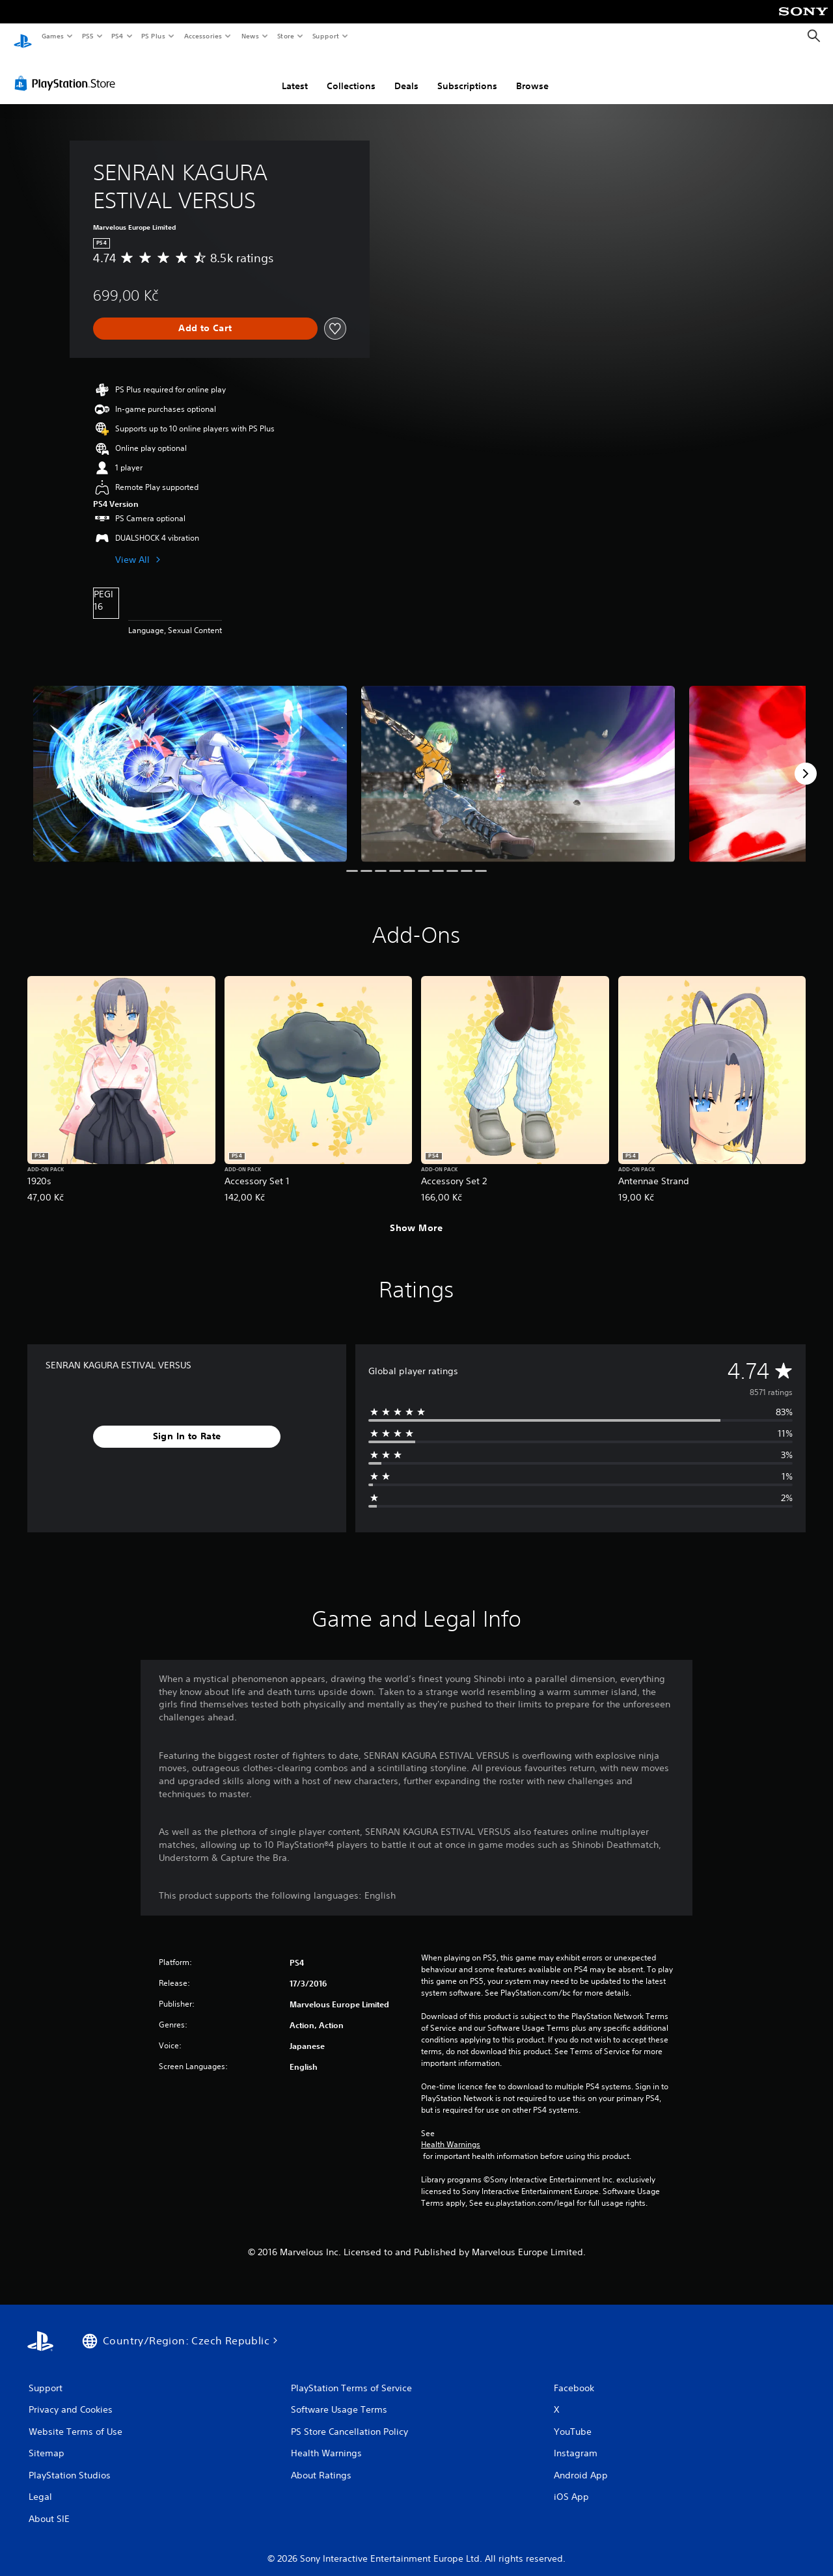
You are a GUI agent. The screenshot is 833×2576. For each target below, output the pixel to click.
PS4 (117, 35)
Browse (532, 73)
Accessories (202, 35)
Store (285, 35)
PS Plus (153, 35)
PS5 (87, 35)
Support (325, 35)
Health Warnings (450, 2132)
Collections (351, 73)
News (250, 35)
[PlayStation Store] (67, 71)
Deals (406, 73)
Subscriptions (467, 73)
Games (52, 35)
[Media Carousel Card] (190, 761)
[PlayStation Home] (23, 36)
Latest (295, 73)
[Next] (806, 761)
